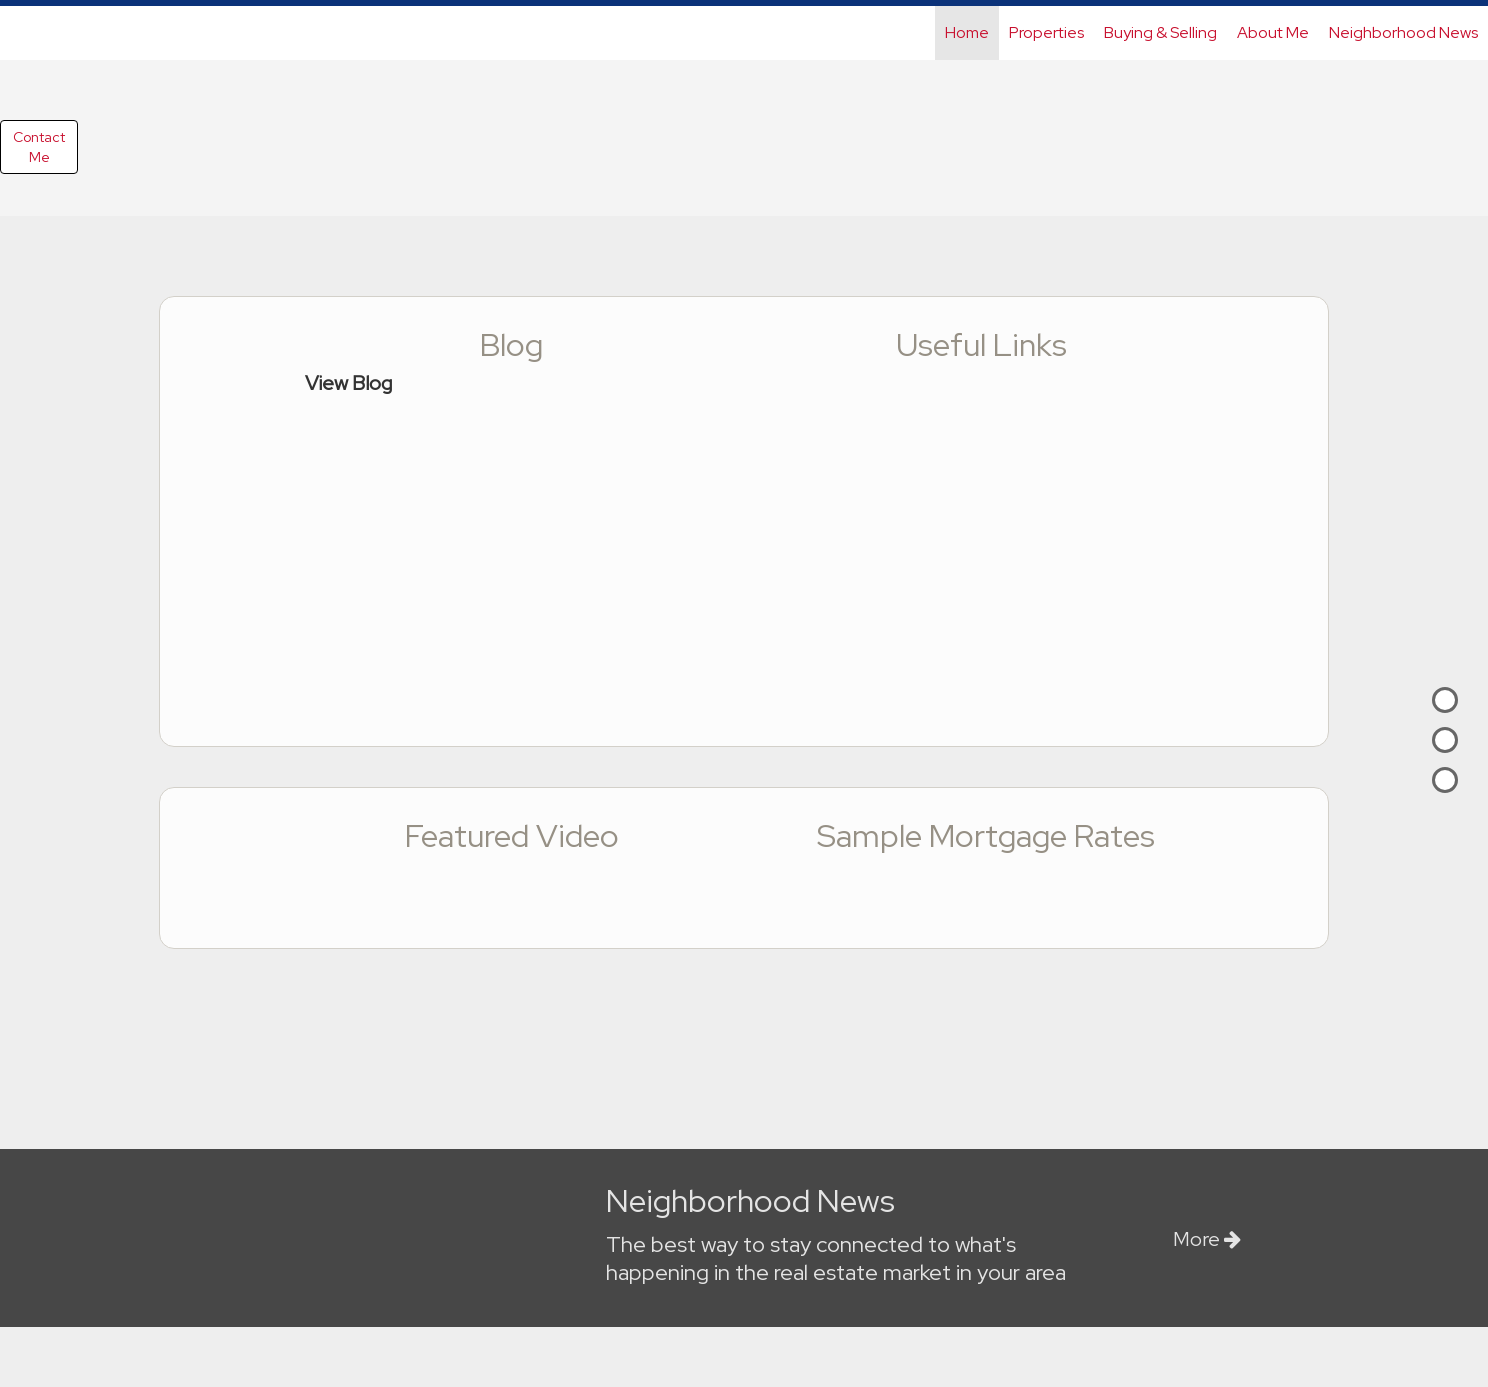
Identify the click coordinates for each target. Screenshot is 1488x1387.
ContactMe (39, 147)
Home (967, 32)
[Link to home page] (25, 33)
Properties (1046, 32)
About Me (1273, 32)
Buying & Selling (1160, 32)
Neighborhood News (1403, 32)
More (1207, 1239)
